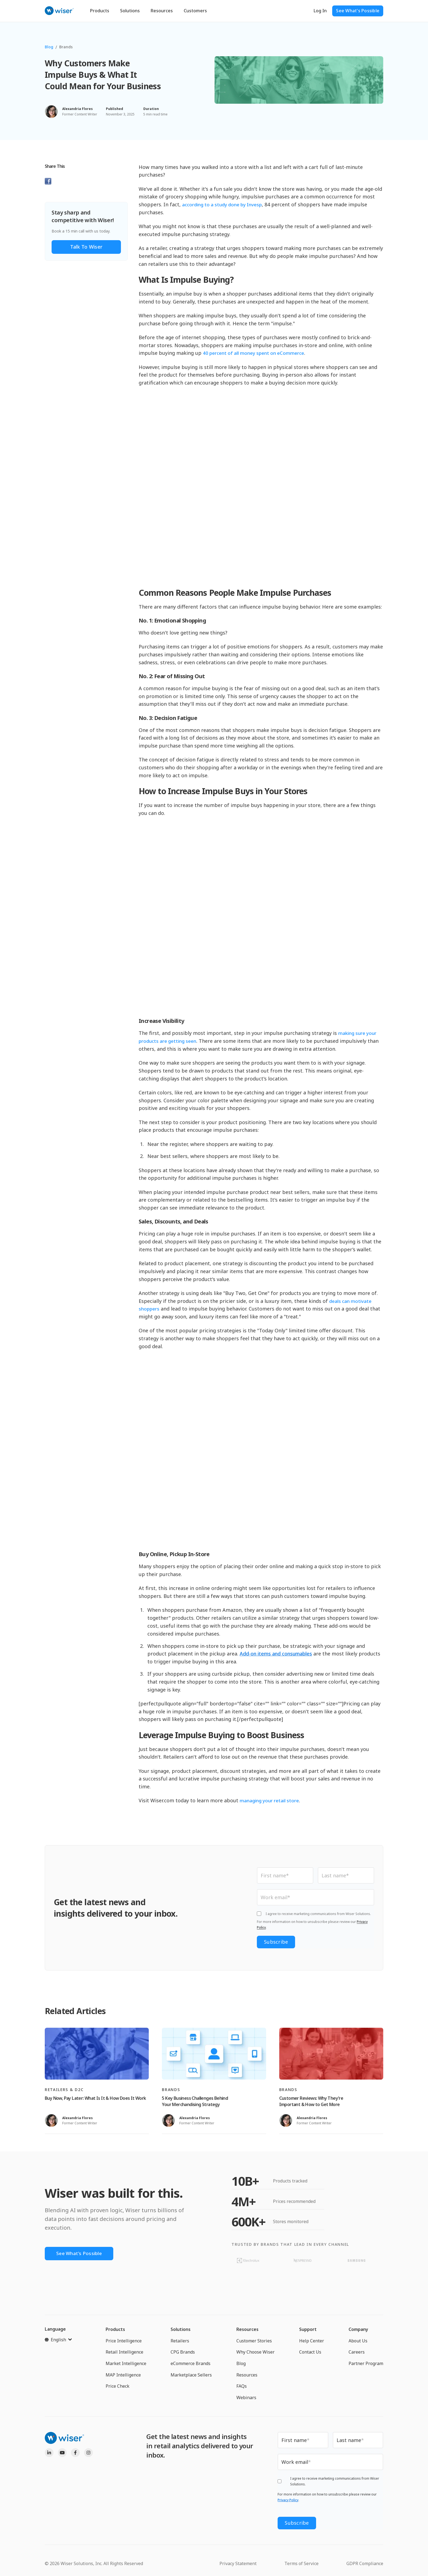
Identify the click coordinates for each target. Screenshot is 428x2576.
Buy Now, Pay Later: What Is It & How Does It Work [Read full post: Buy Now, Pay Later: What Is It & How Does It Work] (95, 2099)
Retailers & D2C (64, 2090)
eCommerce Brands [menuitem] (190, 2364)
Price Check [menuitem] (117, 2387)
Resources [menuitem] (247, 2330)
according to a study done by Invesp (224, 204)
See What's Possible (357, 11)
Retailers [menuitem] (180, 2341)
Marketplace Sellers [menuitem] (191, 2375)
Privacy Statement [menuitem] (238, 2562)
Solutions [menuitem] (181, 2330)
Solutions (130, 11)
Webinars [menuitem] (246, 2398)
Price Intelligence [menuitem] (124, 2341)
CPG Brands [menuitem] (183, 2352)
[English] (58, 2340)
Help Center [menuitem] (311, 2341)
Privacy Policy (288, 2501)
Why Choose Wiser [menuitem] (255, 2352)
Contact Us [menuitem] (310, 2352)
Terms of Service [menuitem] (301, 2562)
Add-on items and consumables (276, 1653)
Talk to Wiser (86, 246)
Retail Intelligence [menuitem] (124, 2352)
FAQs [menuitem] (241, 2387)
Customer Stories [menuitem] (254, 2341)
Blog (49, 46)
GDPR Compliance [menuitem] (364, 2562)
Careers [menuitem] (357, 2352)
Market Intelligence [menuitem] (126, 2364)
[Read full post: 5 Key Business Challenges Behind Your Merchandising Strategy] (214, 2054)
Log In (320, 11)
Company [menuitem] (358, 2330)
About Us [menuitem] (358, 2341)
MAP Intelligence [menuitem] (123, 2375)
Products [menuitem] (115, 2330)
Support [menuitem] (308, 2330)
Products (99, 11)
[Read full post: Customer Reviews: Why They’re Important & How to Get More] (331, 2054)
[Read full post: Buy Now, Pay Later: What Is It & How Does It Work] (97, 2054)
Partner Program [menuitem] (366, 2364)
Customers (195, 11)
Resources (162, 11)
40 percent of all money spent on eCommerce (256, 353)
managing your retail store (270, 1800)
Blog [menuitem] (241, 2364)
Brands (66, 46)
